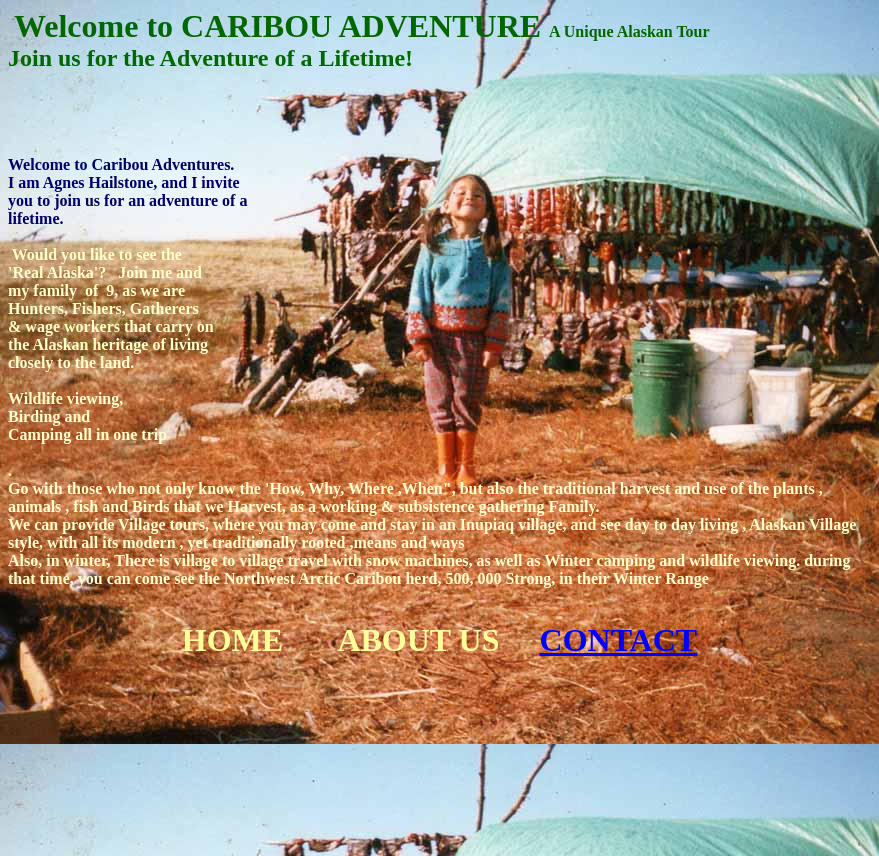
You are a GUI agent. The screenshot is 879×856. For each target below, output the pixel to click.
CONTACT (619, 640)
